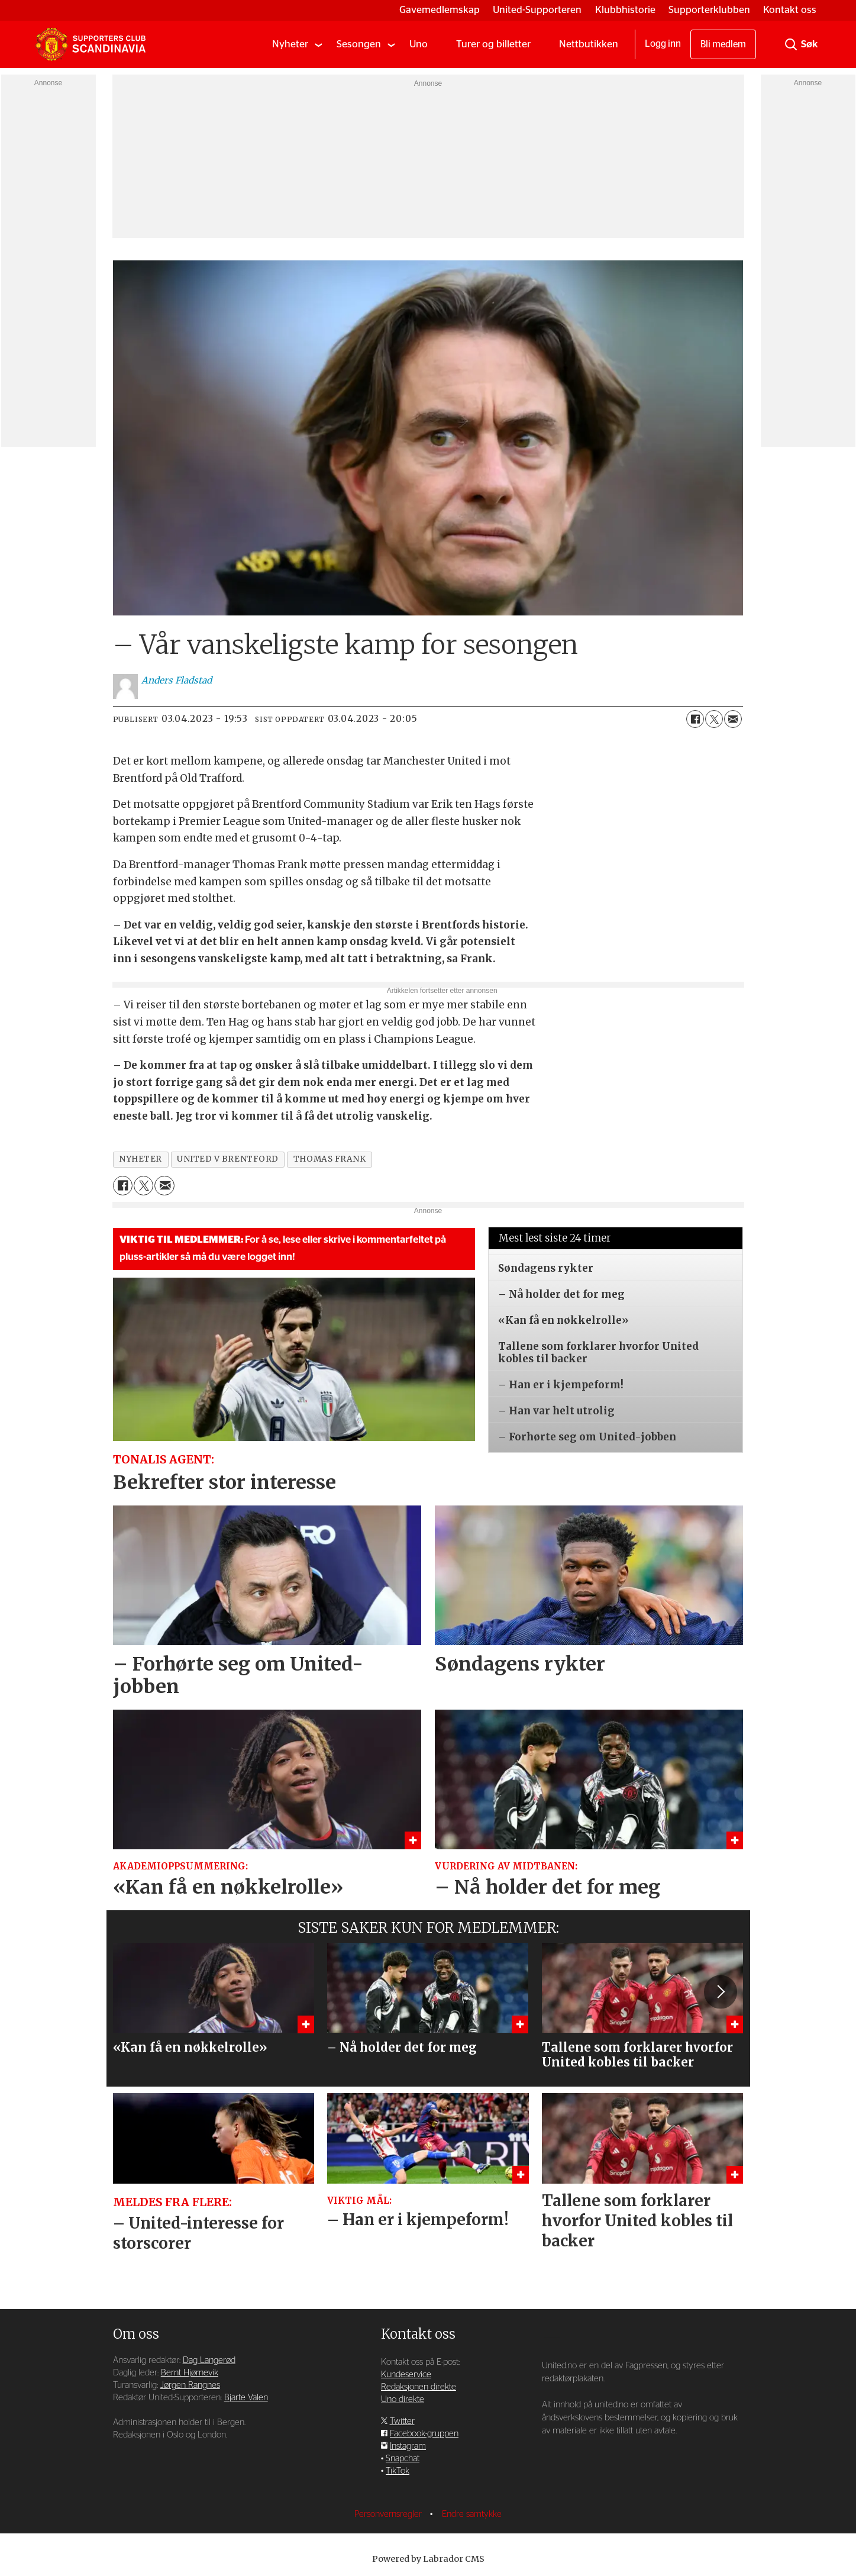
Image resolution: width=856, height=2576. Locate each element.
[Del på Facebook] (695, 719)
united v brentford (228, 1159)
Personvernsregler (389, 2514)
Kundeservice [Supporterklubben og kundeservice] (406, 2374)
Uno (418, 44)
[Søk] (791, 44)
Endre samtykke (472, 2514)
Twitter (402, 2421)
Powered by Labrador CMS (428, 2559)
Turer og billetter (493, 44)
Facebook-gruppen (424, 2433)
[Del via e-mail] (733, 719)
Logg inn (663, 44)
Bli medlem (723, 44)
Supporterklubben (709, 10)
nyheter (140, 1159)
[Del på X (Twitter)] (714, 719)
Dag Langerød (209, 2360)
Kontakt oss (789, 10)
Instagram (408, 2446)
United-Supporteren (537, 10)
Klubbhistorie (625, 10)
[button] (720, 1991)
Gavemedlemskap (439, 10)
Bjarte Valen (246, 2397)
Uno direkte (402, 2399)
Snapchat (402, 2458)
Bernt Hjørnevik (189, 2372)
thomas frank (329, 1159)
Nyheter (290, 44)
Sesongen (359, 44)
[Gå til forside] (90, 44)
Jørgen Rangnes (190, 2385)
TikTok (397, 2471)
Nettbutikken (588, 44)
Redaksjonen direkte (418, 2386)
